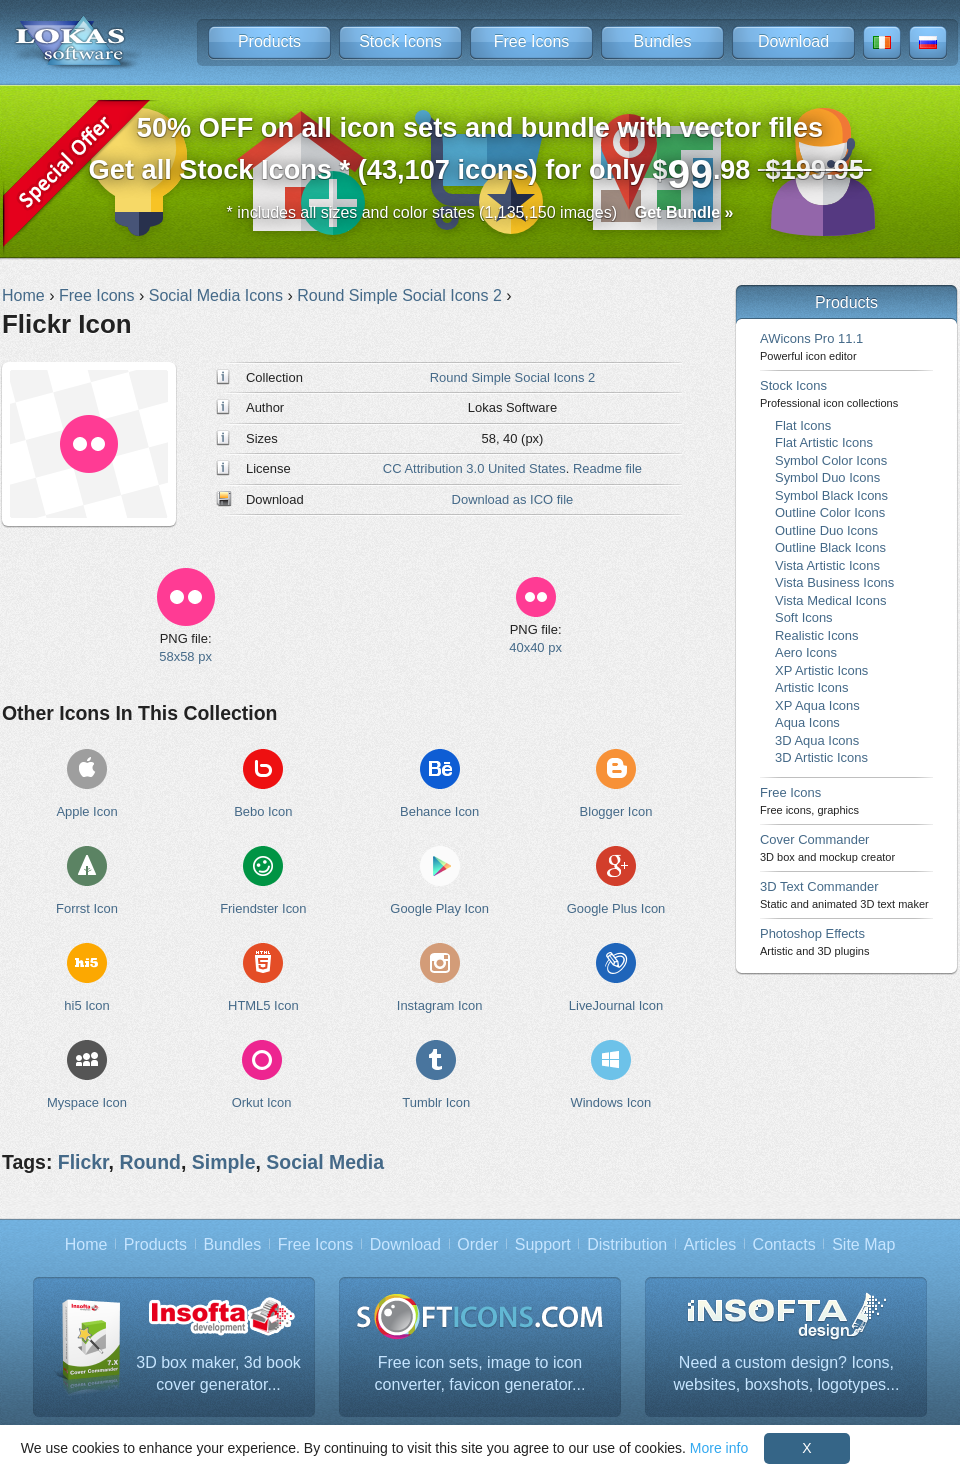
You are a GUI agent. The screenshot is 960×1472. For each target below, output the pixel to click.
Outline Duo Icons (826, 530)
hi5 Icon (86, 1005)
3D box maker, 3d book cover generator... (218, 1373)
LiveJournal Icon (616, 1005)
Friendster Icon (263, 908)
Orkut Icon (262, 1102)
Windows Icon (611, 1102)
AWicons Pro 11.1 (811, 346)
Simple (224, 1162)
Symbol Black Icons (831, 495)
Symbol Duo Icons (827, 477)
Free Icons (532, 41)
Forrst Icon (87, 908)
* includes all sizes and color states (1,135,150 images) (480, 212)
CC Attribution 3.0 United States (474, 468)
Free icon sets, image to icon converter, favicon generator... (480, 1373)
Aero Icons (806, 652)
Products (269, 41)
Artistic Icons (811, 687)
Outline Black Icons (830, 547)
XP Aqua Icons (817, 705)
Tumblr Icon (436, 1102)
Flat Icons (803, 425)
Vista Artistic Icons (827, 565)
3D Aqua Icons (817, 740)
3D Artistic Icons (821, 757)
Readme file (607, 468)
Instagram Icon (440, 1005)
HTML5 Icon (263, 1005)
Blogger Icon (616, 811)
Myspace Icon (87, 1102)
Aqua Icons (807, 722)
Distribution (627, 1244)
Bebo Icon (263, 811)
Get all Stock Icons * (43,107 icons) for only (480, 154)
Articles (710, 1244)
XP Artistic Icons (821, 670)
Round (150, 1162)
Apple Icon (86, 811)
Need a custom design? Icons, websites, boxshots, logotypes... (787, 1373)
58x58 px (185, 656)
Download (793, 41)
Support (543, 1244)
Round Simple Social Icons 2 (513, 377)
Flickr (83, 1162)
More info (719, 1448)
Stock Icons (400, 41)
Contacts (784, 1244)
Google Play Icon (439, 908)
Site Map (863, 1244)
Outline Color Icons (830, 512)
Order (477, 1244)
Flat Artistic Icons (824, 442)
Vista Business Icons (834, 582)
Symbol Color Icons (831, 460)
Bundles (663, 41)
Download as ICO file (513, 499)
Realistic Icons (817, 635)
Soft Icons (804, 617)
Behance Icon (439, 811)
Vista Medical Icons (830, 600)
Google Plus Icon (616, 908)
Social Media (325, 1162)
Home (86, 1244)
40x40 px (535, 647)
